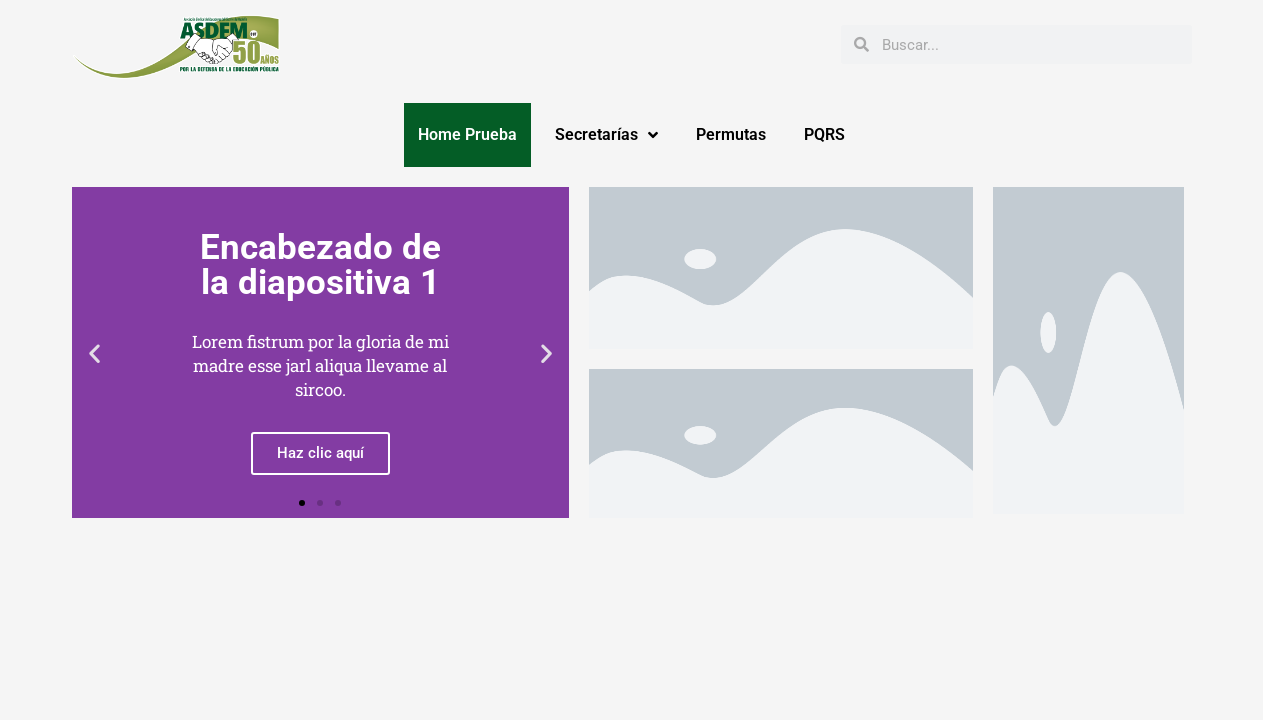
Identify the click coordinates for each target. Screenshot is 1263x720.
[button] (94, 352)
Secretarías (606, 135)
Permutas (731, 134)
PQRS (824, 134)
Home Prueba (467, 134)
